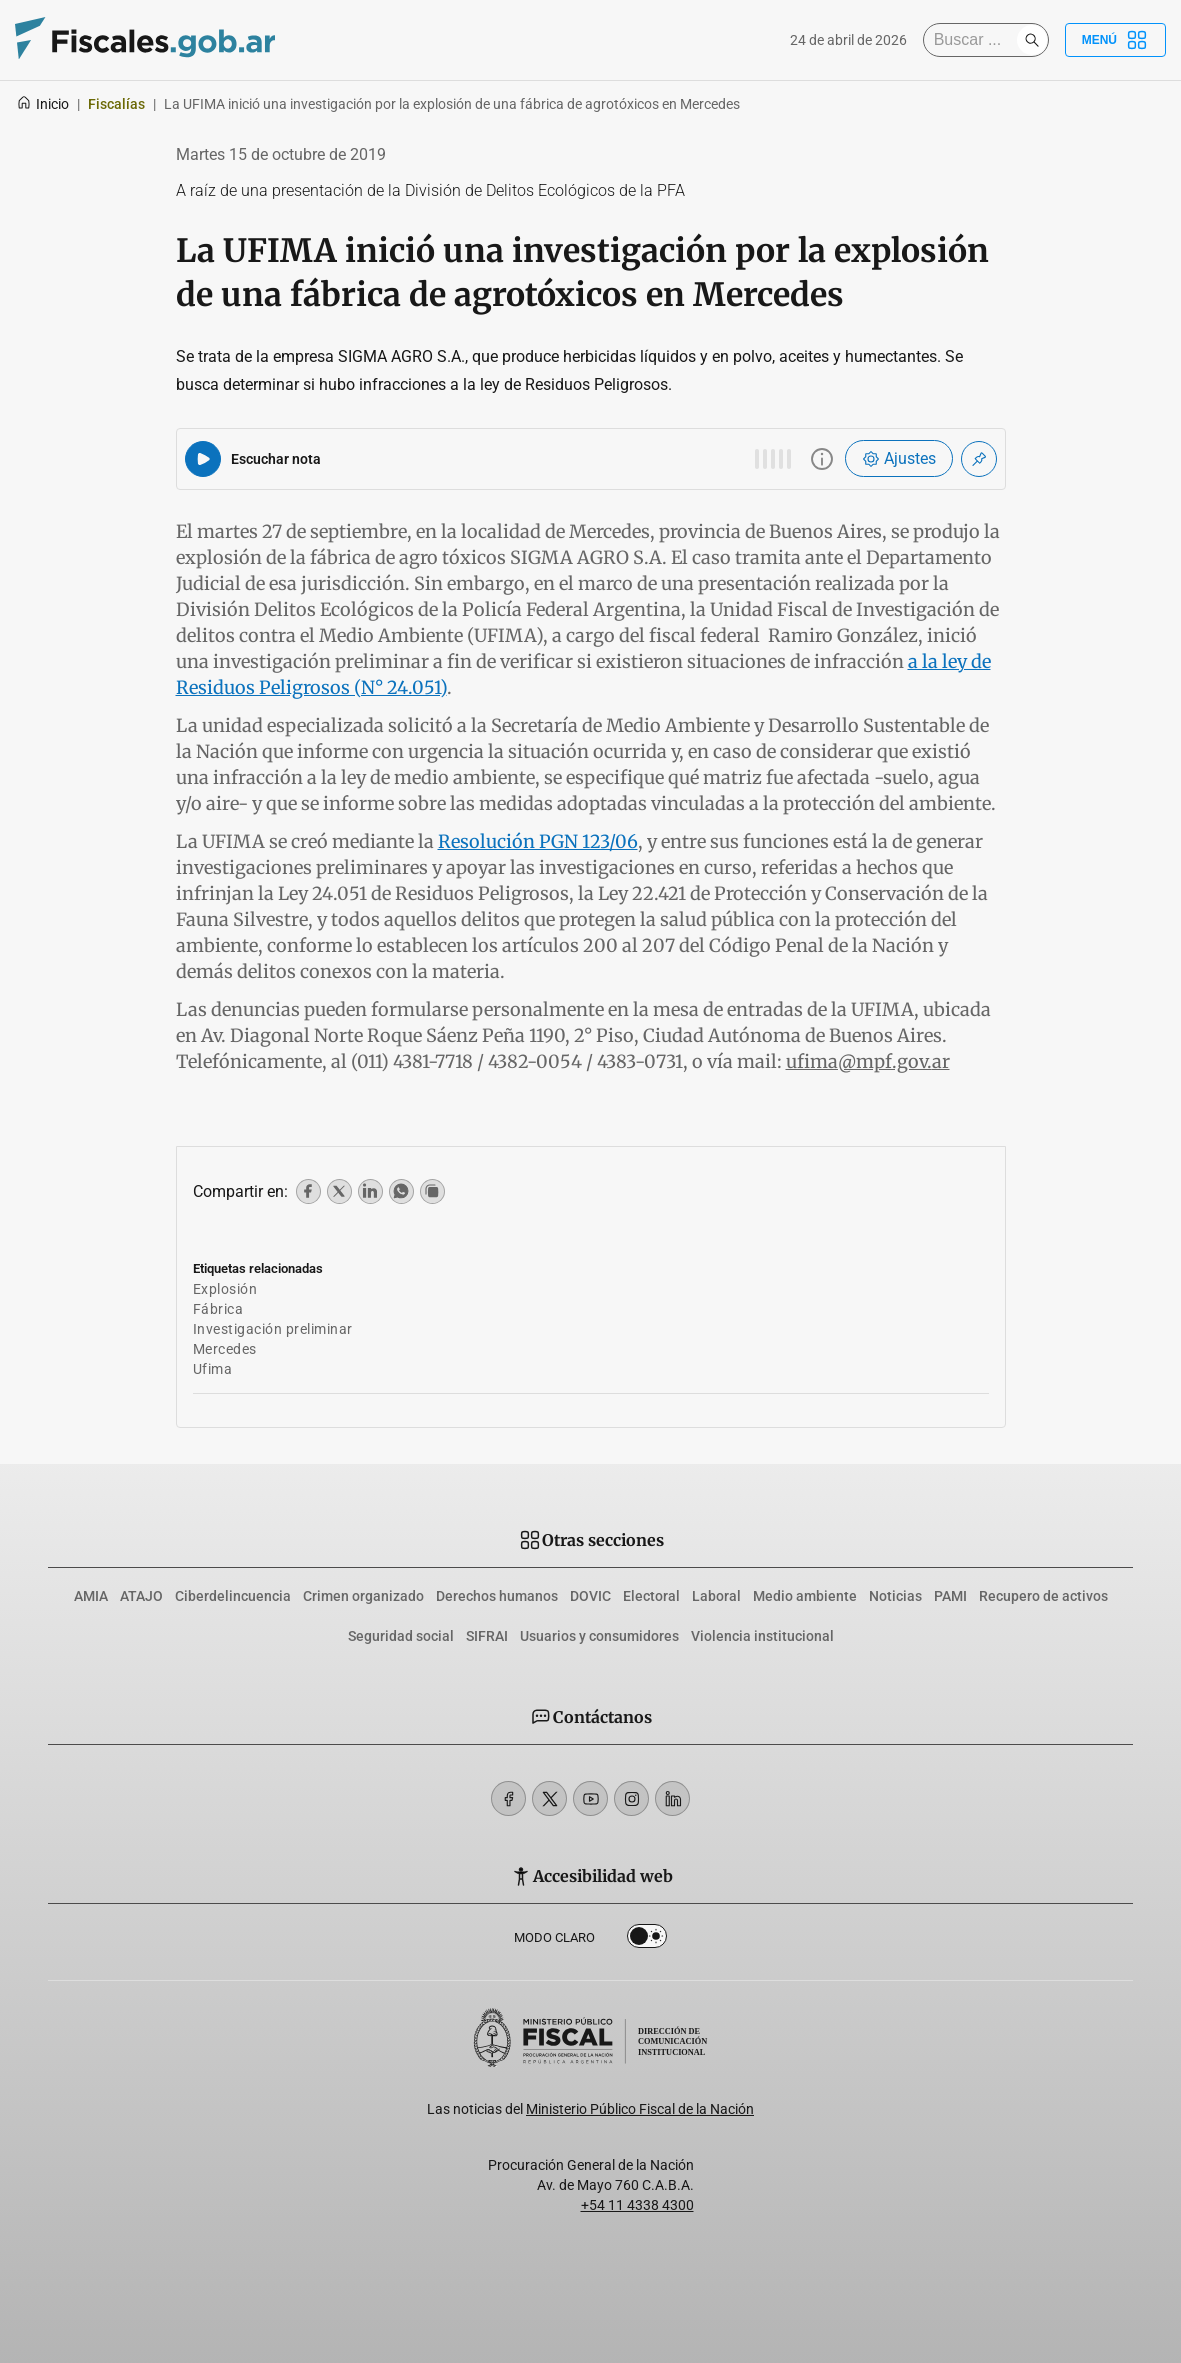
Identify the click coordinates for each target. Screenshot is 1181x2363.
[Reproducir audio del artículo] (203, 459)
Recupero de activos (1043, 1596)
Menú (1115, 40)
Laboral (716, 1596)
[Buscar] (975, 40)
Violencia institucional (762, 1636)
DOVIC (590, 1596)
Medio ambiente (805, 1596)
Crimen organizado (363, 1596)
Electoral (651, 1596)
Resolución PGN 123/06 (538, 841)
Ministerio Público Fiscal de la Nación (640, 2109)
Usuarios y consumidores (599, 1636)
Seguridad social (401, 1636)
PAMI (950, 1596)
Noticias (895, 1596)
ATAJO (141, 1596)
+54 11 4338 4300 (637, 2205)
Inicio (42, 104)
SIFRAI (487, 1636)
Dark (647, 1940)
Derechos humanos (497, 1596)
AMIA (91, 1596)
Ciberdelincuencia (233, 1596)
